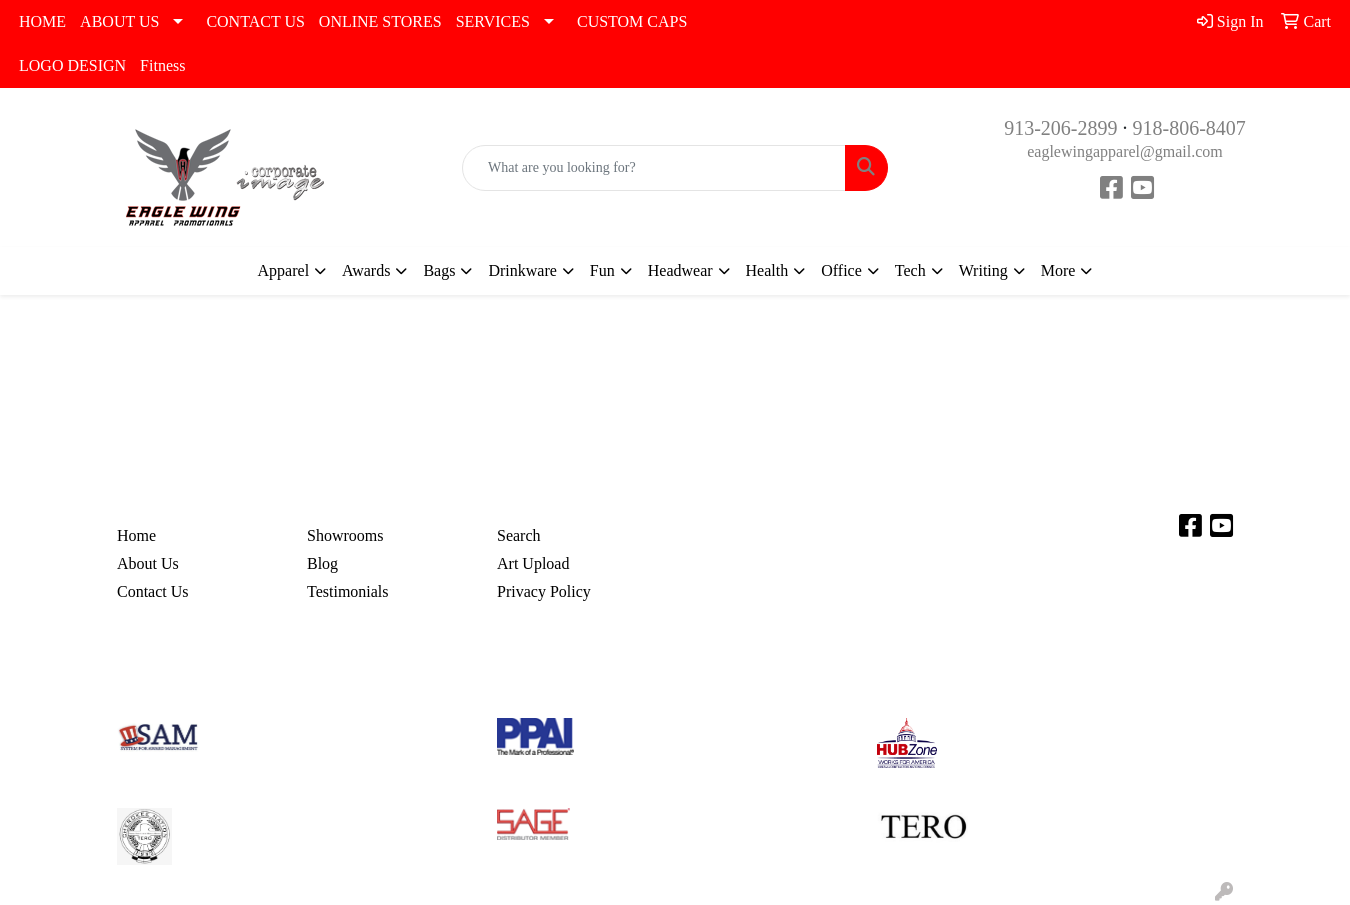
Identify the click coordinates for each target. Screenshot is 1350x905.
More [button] (1058, 270)
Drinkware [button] (522, 270)
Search (519, 535)
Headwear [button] (680, 270)
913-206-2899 (1060, 128)
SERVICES (493, 21)
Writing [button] (983, 270)
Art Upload (533, 563)
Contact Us (153, 591)
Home (136, 535)
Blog (322, 563)
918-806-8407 (1189, 128)
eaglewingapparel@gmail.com (1125, 151)
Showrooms (345, 535)
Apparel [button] (284, 270)
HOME (42, 21)
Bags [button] (439, 270)
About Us (148, 563)
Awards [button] (366, 270)
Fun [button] (602, 270)
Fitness (162, 65)
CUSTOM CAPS (632, 21)
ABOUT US (119, 21)
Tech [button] (910, 270)
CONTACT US (255, 21)
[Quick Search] (654, 168)
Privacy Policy (544, 591)
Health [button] (767, 270)
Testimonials (348, 591)
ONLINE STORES (380, 21)
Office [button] (841, 270)
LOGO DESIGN (72, 65)
